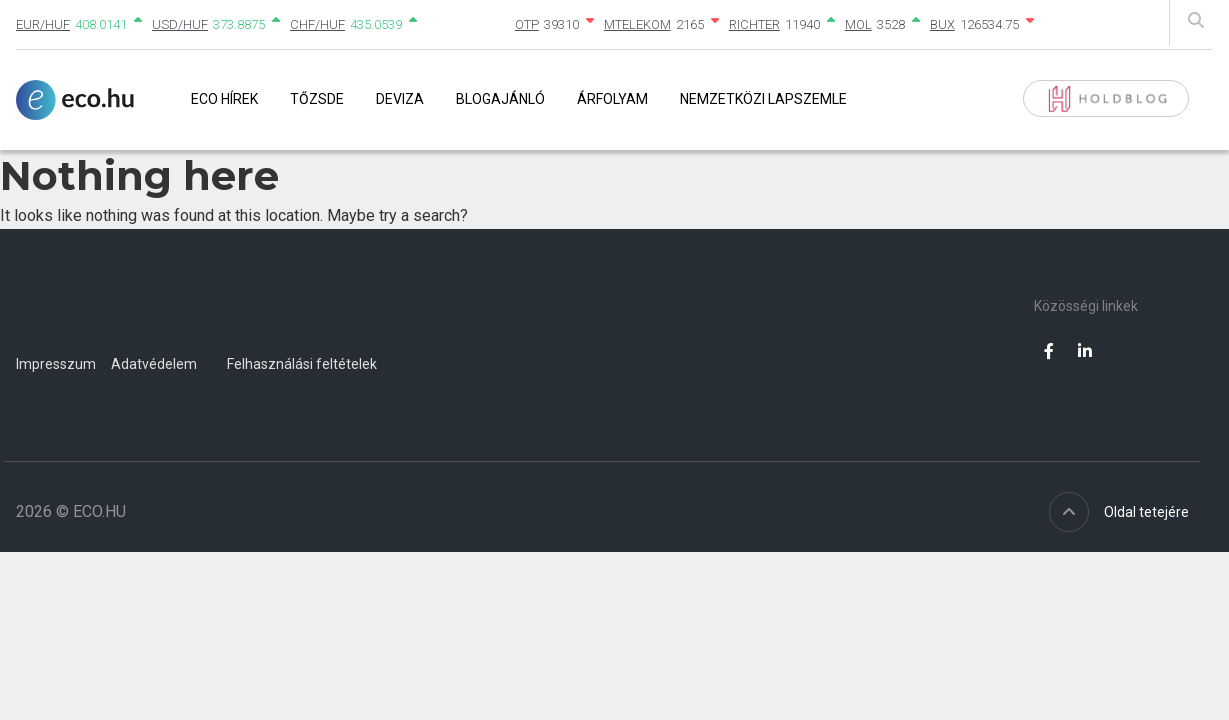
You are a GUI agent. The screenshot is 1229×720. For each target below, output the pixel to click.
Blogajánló (500, 99)
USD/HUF (180, 24)
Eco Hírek (224, 99)
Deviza (400, 99)
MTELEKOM (637, 24)
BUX (942, 24)
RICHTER (754, 24)
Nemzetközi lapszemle (763, 99)
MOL (858, 24)
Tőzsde (317, 99)
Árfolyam (612, 99)
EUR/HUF (43, 24)
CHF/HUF (317, 24)
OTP (527, 24)
